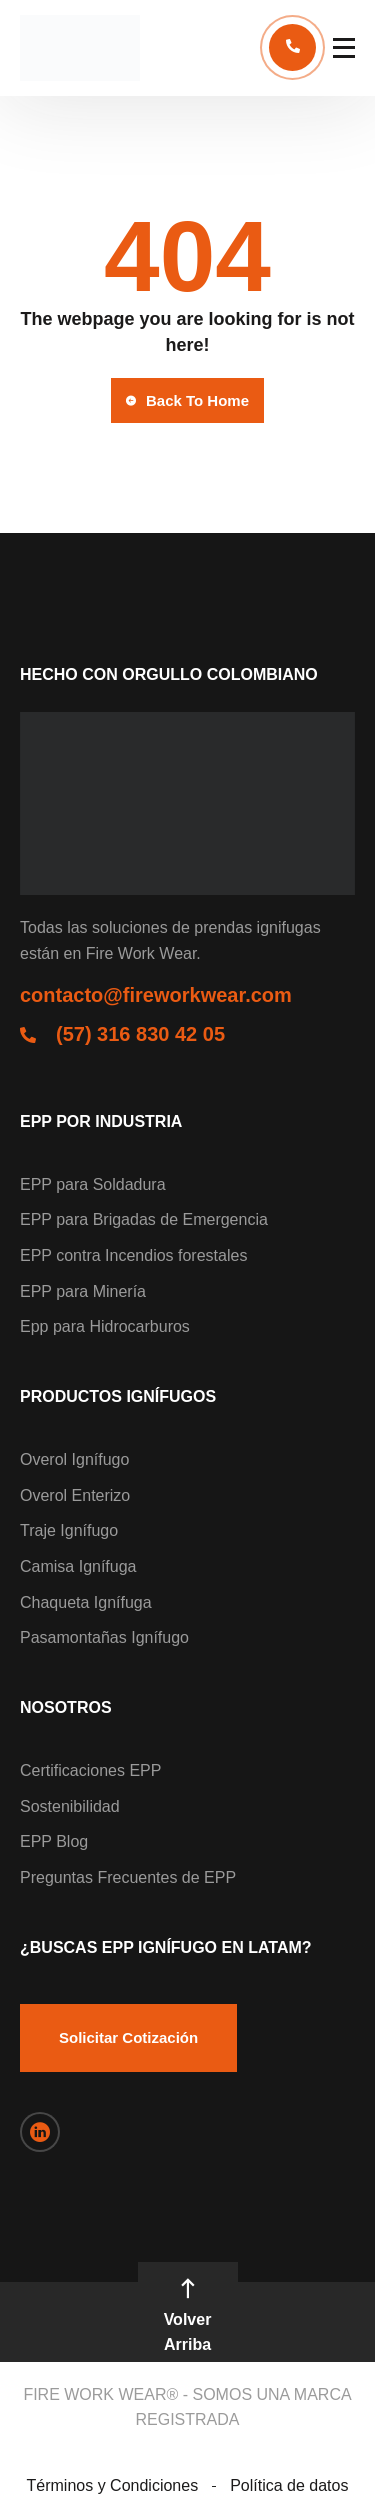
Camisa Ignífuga (78, 1566)
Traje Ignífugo (69, 1530)
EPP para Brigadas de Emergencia (144, 1219)
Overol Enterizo (75, 1495)
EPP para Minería (83, 1291)
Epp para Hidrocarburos (105, 1326)
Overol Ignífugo (74, 1459)
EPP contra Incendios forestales (133, 1255)
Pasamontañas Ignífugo (104, 1637)
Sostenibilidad (70, 1806)
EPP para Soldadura (93, 1184)
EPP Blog (54, 1841)
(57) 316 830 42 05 (140, 1034)
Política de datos (289, 2485)
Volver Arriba (188, 2317)
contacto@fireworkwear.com (156, 995)
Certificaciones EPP (90, 1770)
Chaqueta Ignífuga (86, 1602)
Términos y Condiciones (113, 2485)
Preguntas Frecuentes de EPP (128, 1877)
